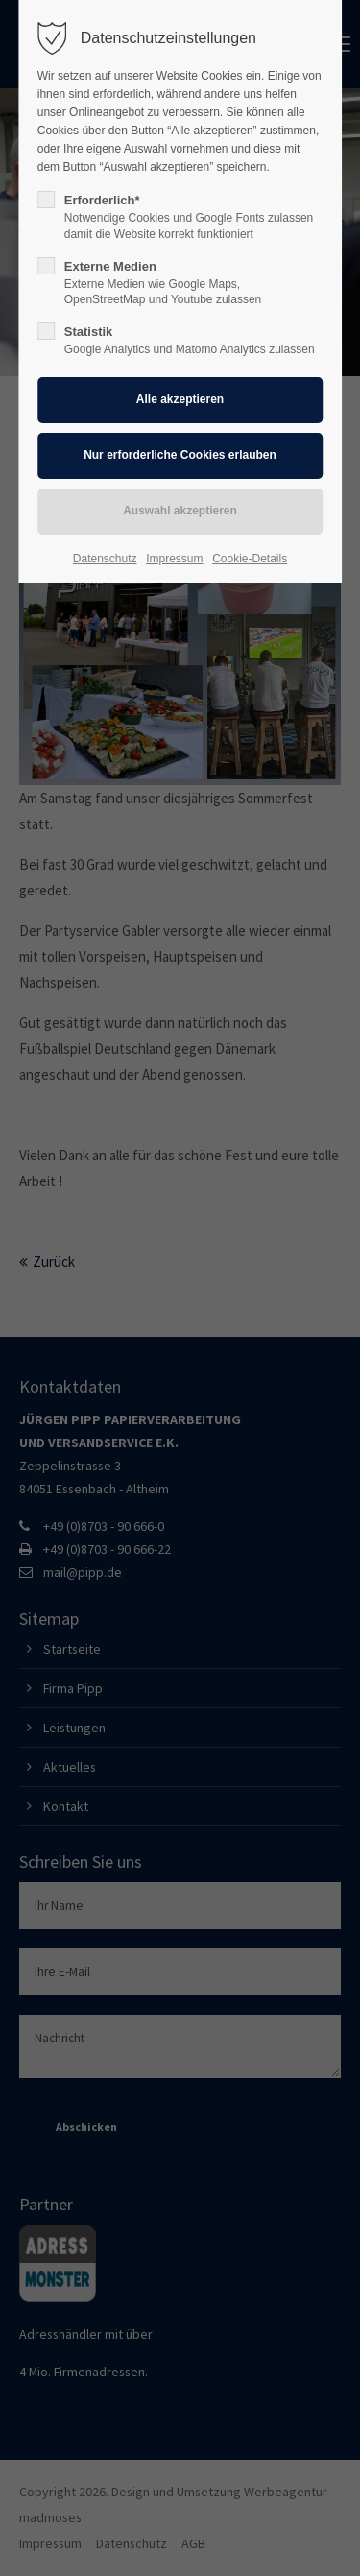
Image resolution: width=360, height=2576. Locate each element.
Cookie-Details (249, 558)
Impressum (174, 558)
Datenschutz (105, 558)
